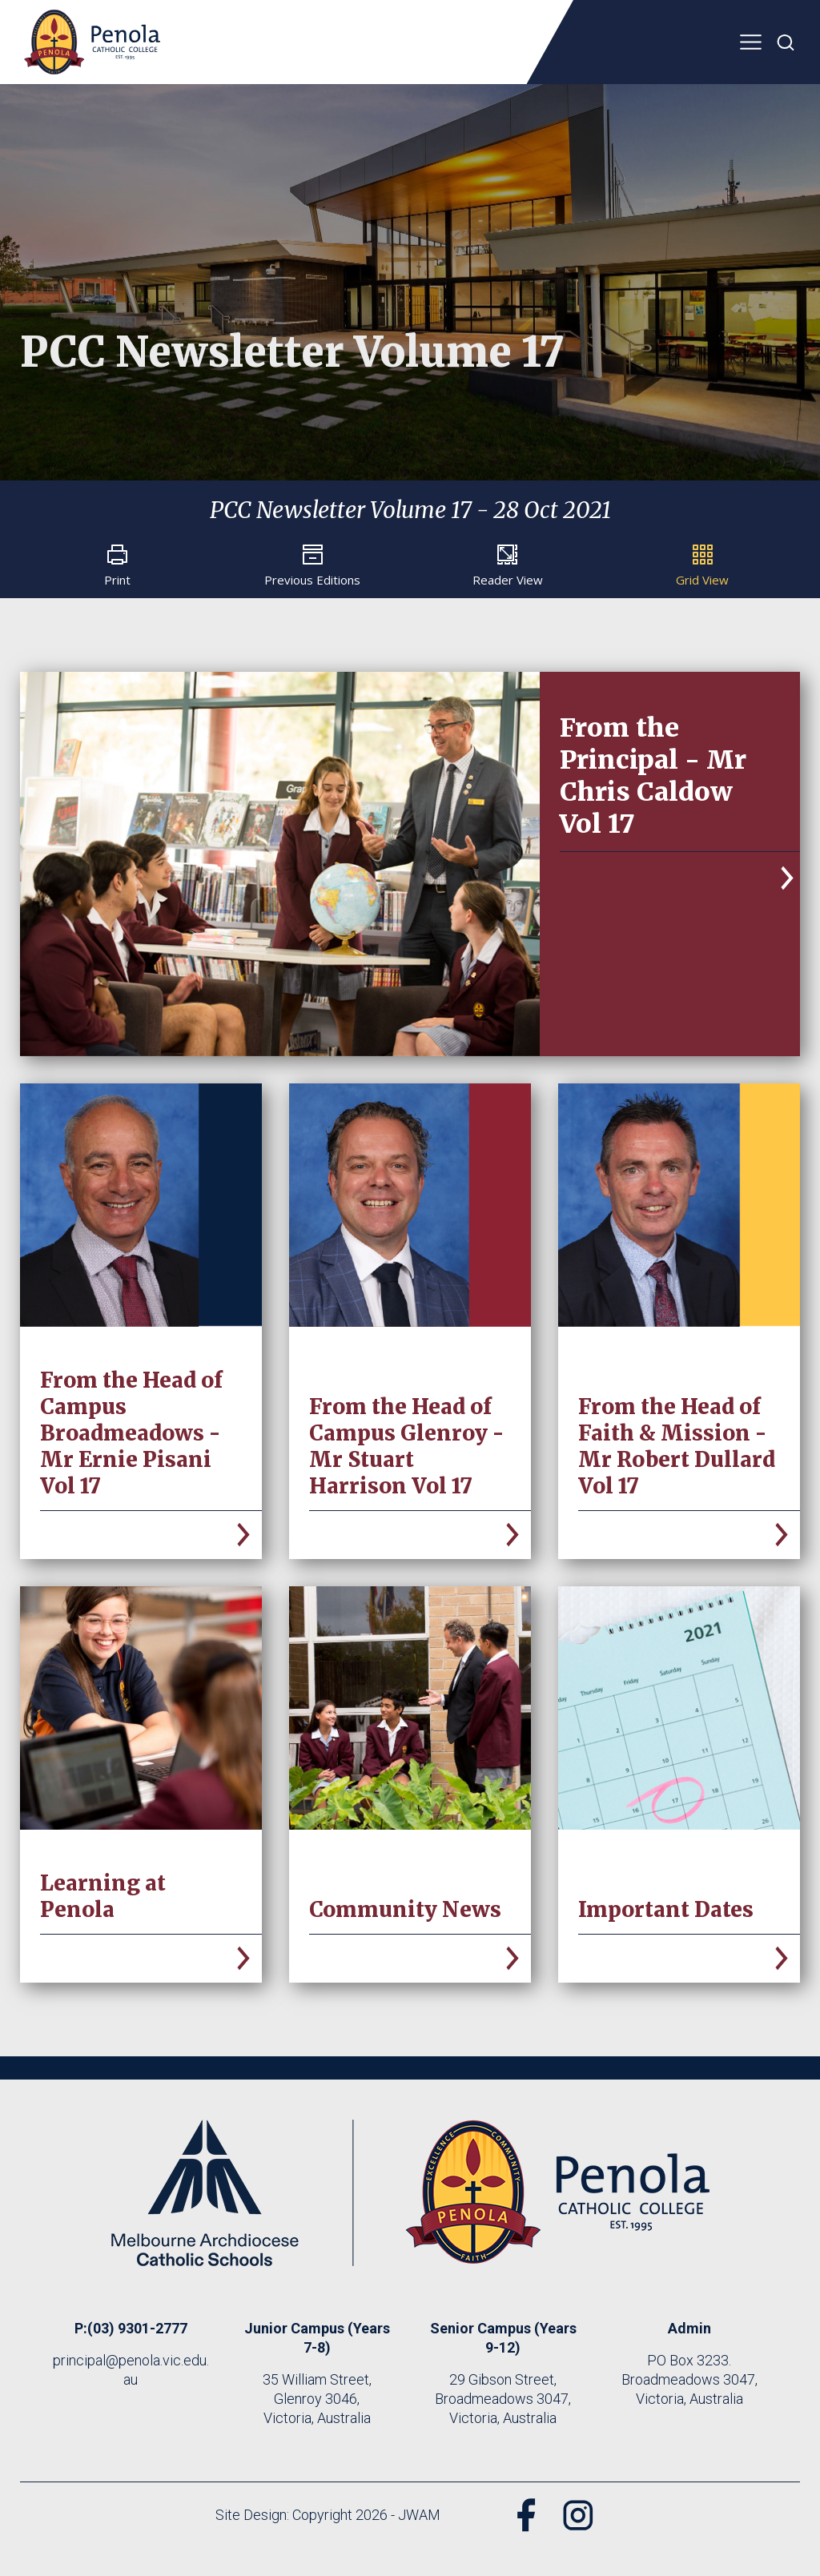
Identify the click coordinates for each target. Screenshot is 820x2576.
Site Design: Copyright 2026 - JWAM (327, 2514)
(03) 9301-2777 (137, 2328)
